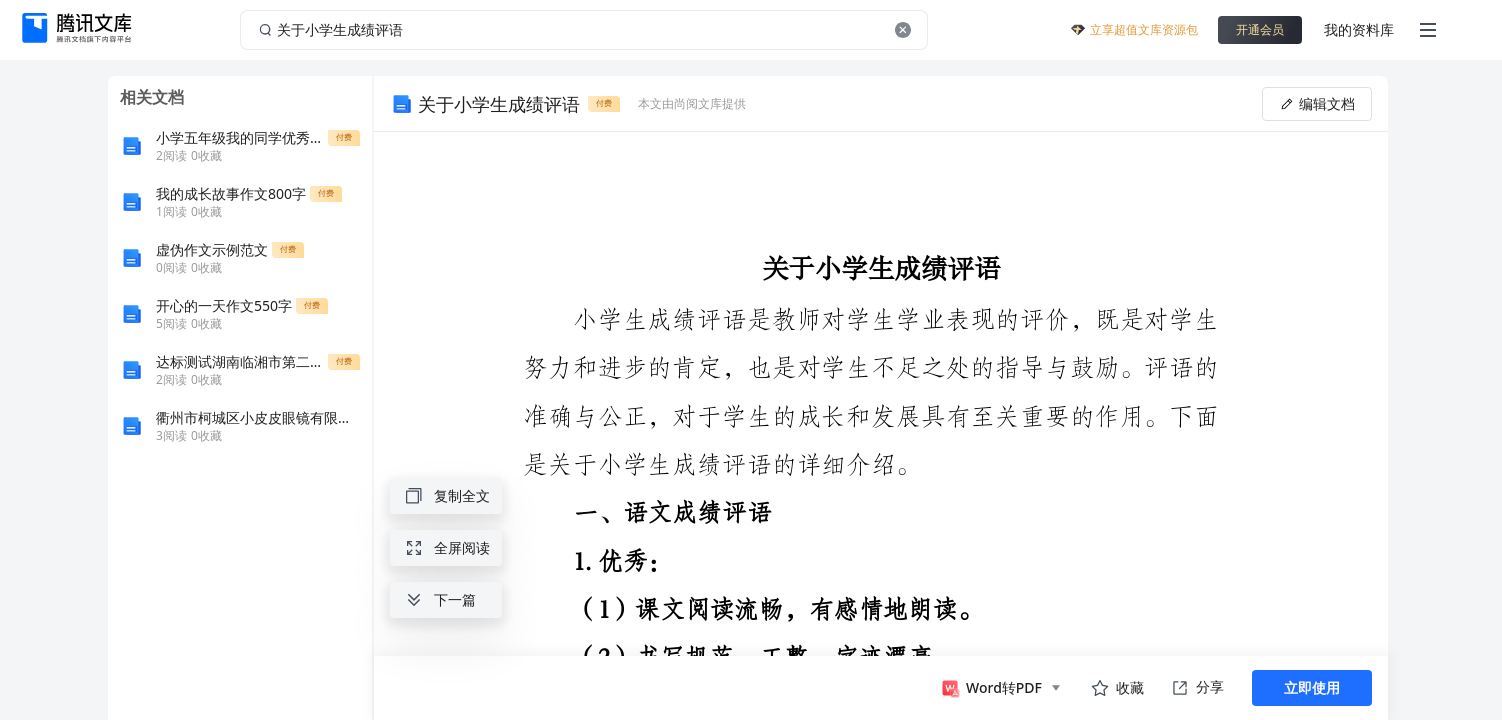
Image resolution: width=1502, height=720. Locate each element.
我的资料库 (1359, 29)
